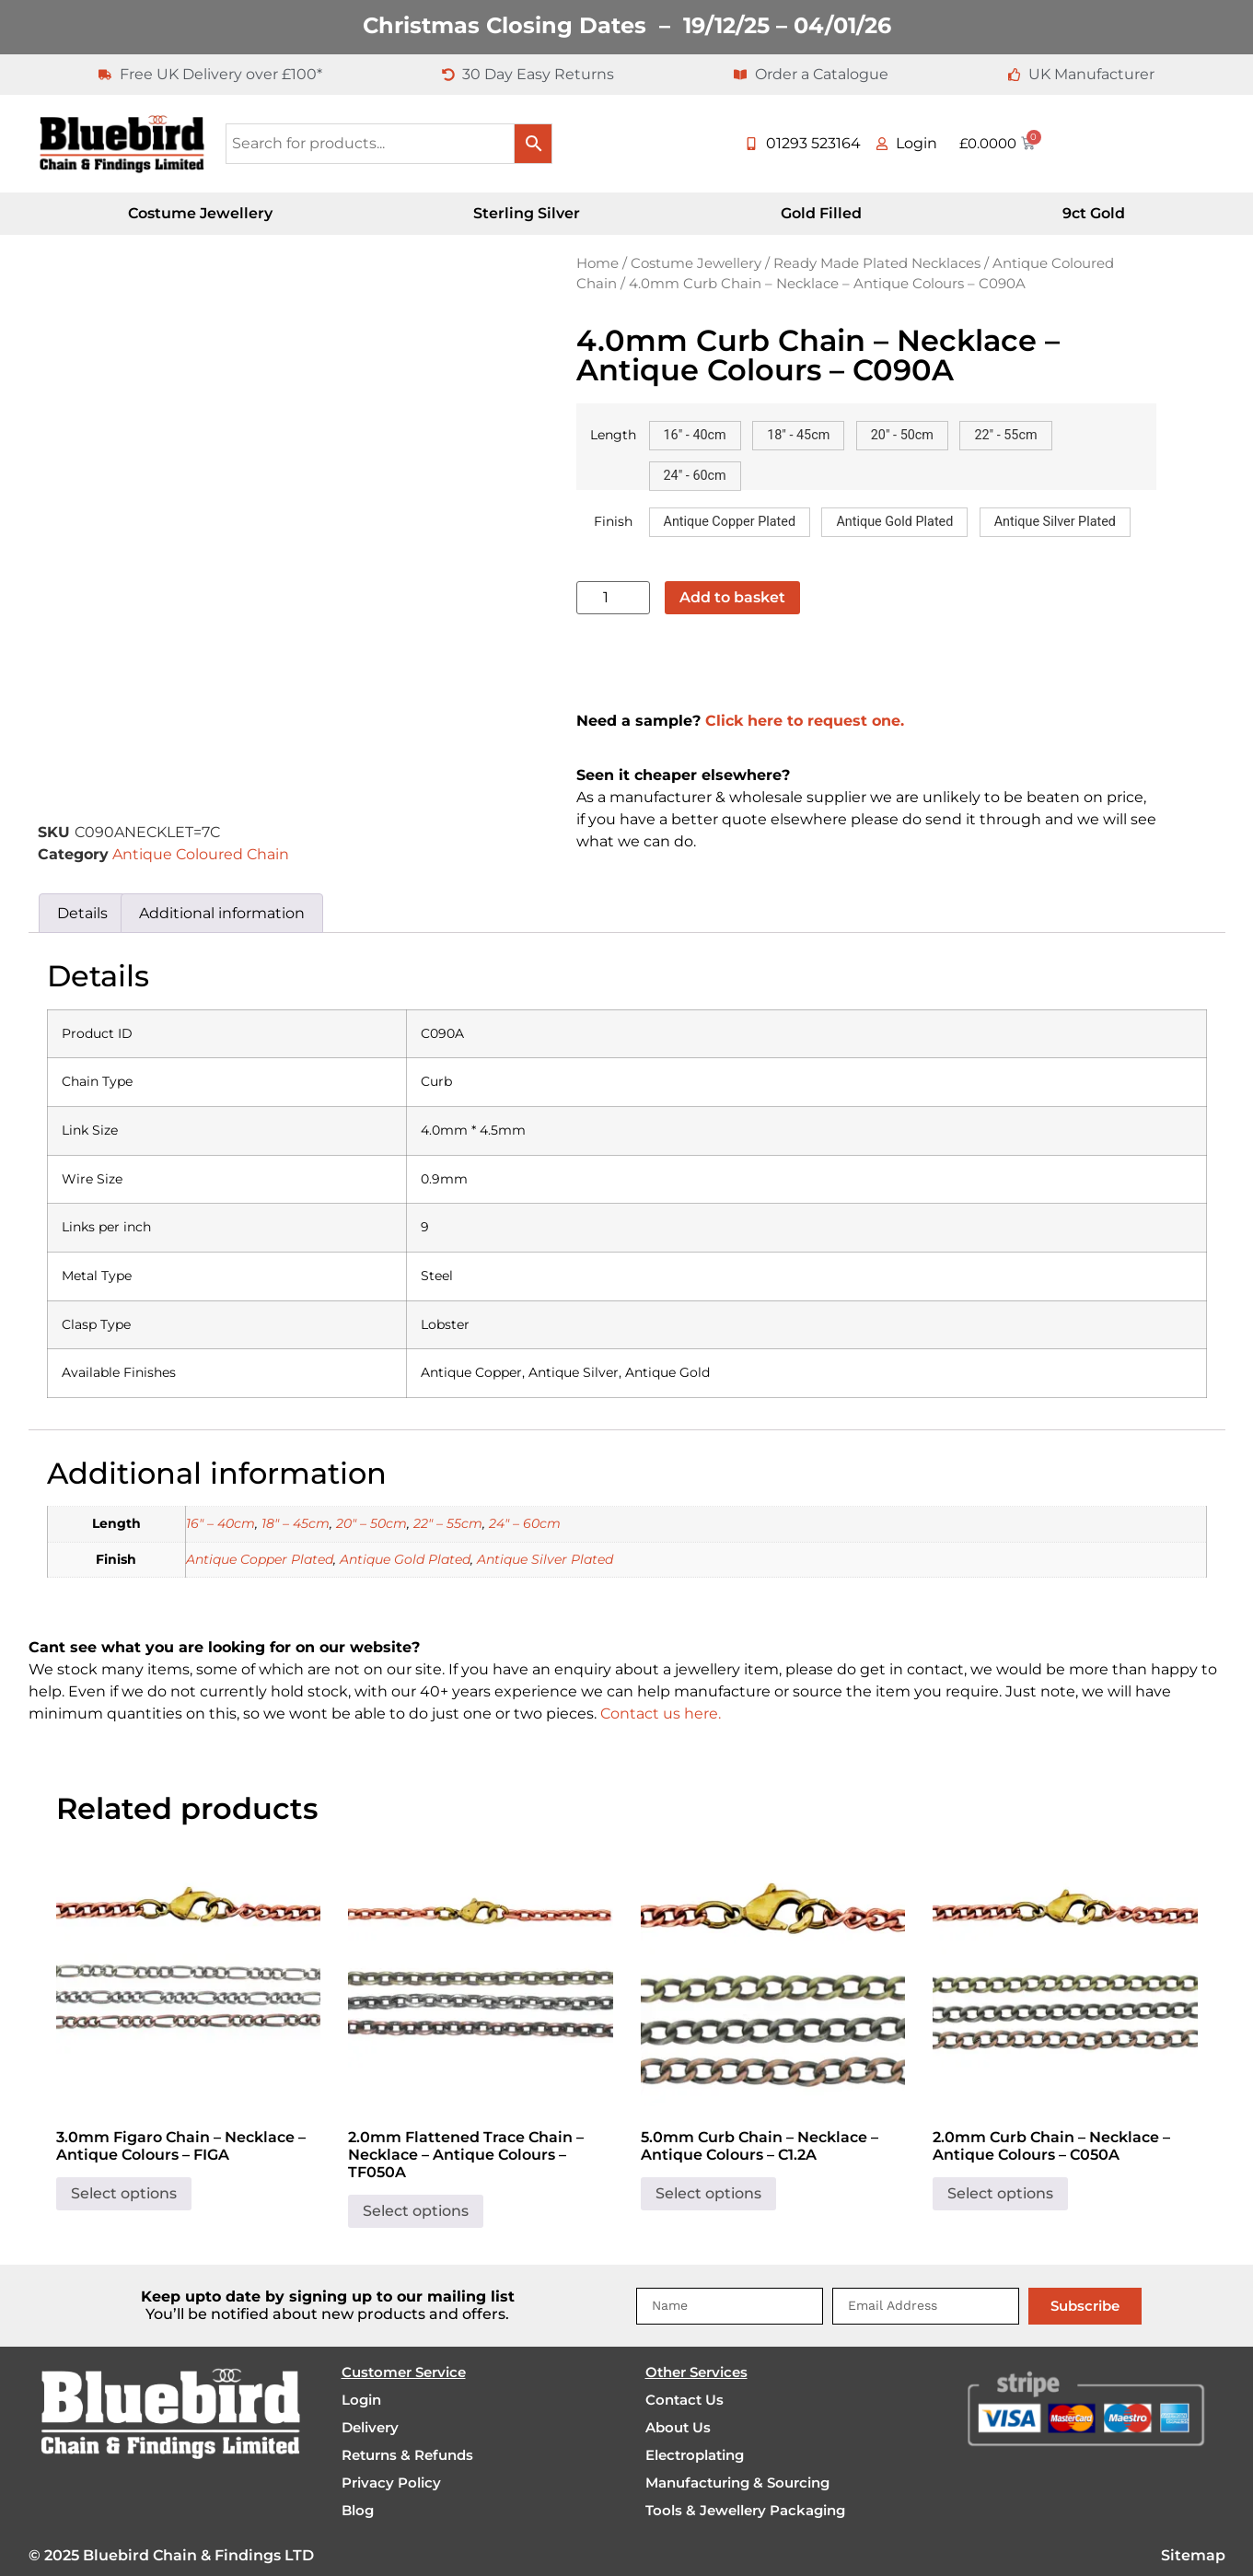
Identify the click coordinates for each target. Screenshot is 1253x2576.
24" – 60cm (525, 1523)
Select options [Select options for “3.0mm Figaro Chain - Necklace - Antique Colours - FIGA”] (124, 2193)
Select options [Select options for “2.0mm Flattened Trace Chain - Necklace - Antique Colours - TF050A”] (416, 2211)
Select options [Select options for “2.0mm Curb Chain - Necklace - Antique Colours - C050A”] (1000, 2193)
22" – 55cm (447, 1523)
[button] (695, 435)
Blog (358, 2510)
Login (361, 2399)
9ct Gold (1093, 213)
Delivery (370, 2427)
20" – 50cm (371, 1523)
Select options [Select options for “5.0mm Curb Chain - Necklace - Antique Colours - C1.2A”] (708, 2193)
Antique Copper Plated (259, 1559)
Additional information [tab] (222, 913)
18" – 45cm (295, 1523)
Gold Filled (821, 213)
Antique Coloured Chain (200, 854)
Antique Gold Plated (405, 1559)
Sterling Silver (526, 213)
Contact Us (684, 2399)
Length (613, 434)
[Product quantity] (613, 597)
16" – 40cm (220, 1523)
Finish (613, 521)
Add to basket (732, 597)
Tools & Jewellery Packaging (745, 2510)
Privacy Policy (391, 2482)
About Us (678, 2427)
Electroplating (694, 2455)
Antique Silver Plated (545, 1559)
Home (597, 263)
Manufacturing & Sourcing (737, 2482)
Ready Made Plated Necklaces (876, 263)
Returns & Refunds (407, 2455)
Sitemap (1193, 2555)
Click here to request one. (804, 720)
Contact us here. (660, 1713)
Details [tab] (82, 913)
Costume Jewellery (200, 213)
